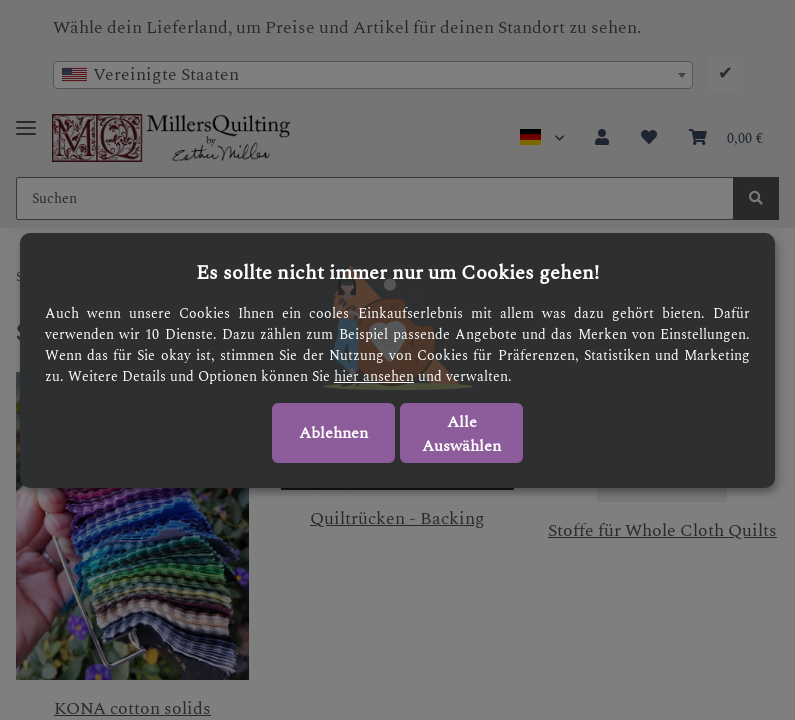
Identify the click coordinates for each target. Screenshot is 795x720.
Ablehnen (333, 433)
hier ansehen (374, 376)
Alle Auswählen (461, 434)
